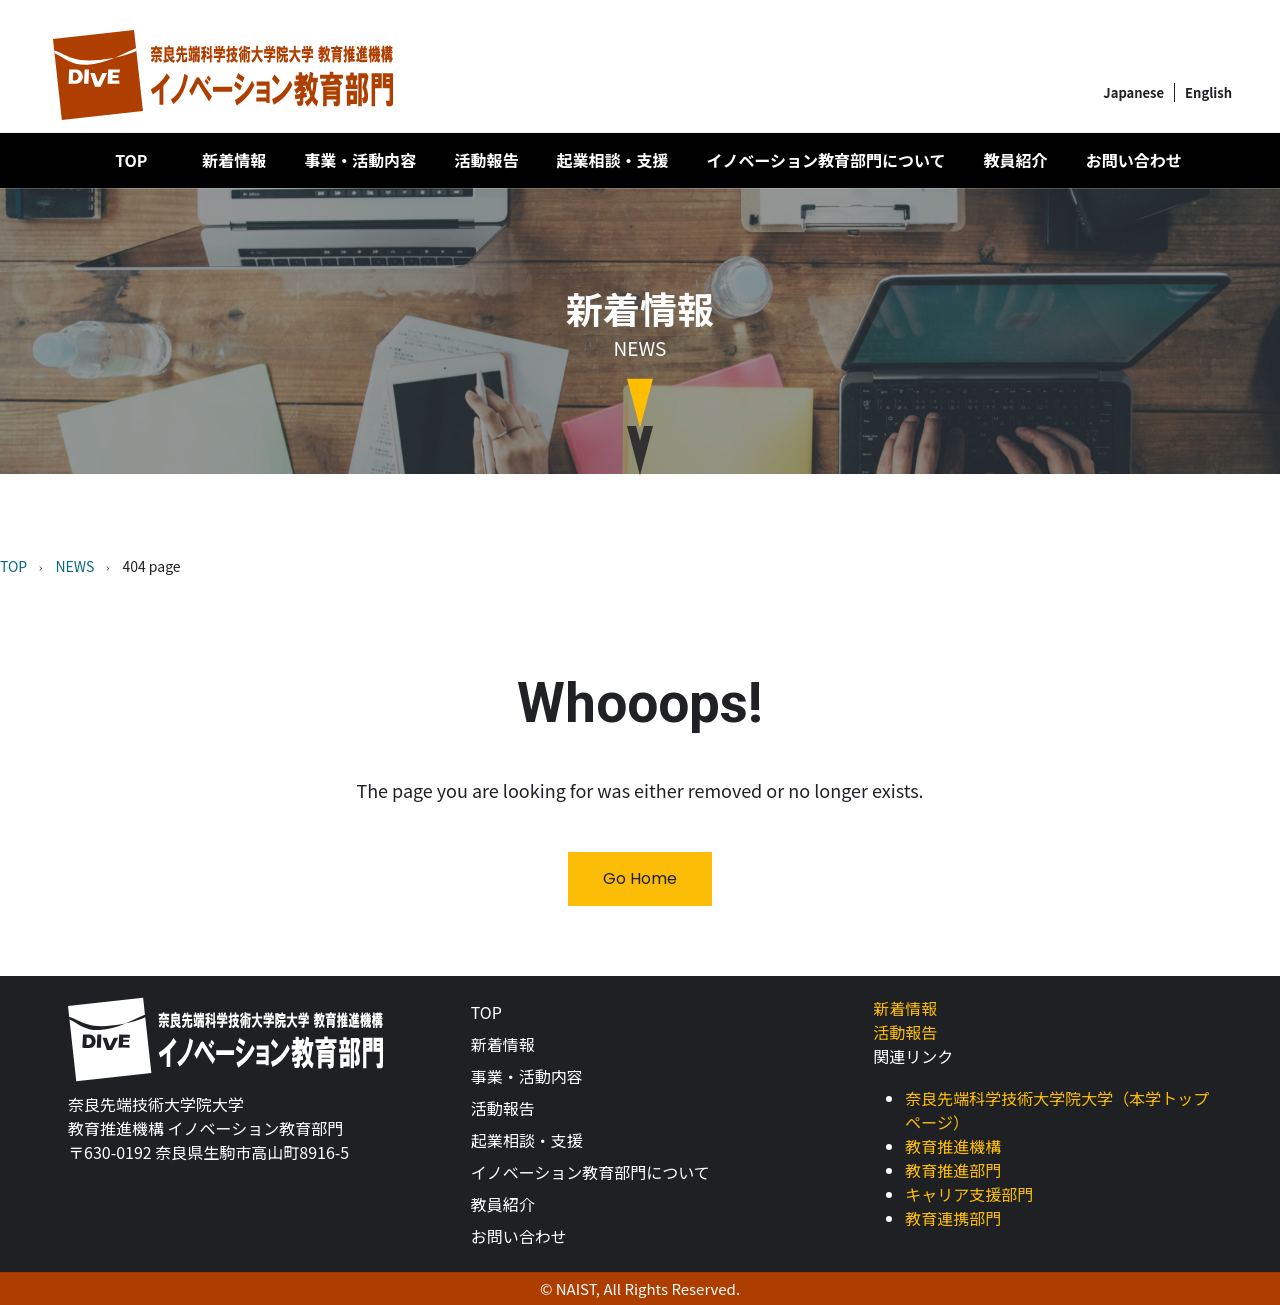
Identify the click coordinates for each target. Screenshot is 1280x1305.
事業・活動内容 (360, 160)
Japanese (1133, 92)
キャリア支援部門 (969, 1194)
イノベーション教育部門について (825, 160)
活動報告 (486, 160)
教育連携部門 (953, 1218)
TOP (131, 160)
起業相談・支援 (612, 160)
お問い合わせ (1134, 160)
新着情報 (234, 160)
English (1208, 92)
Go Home (640, 878)
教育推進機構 (953, 1146)
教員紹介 (1016, 160)
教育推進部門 (953, 1170)
